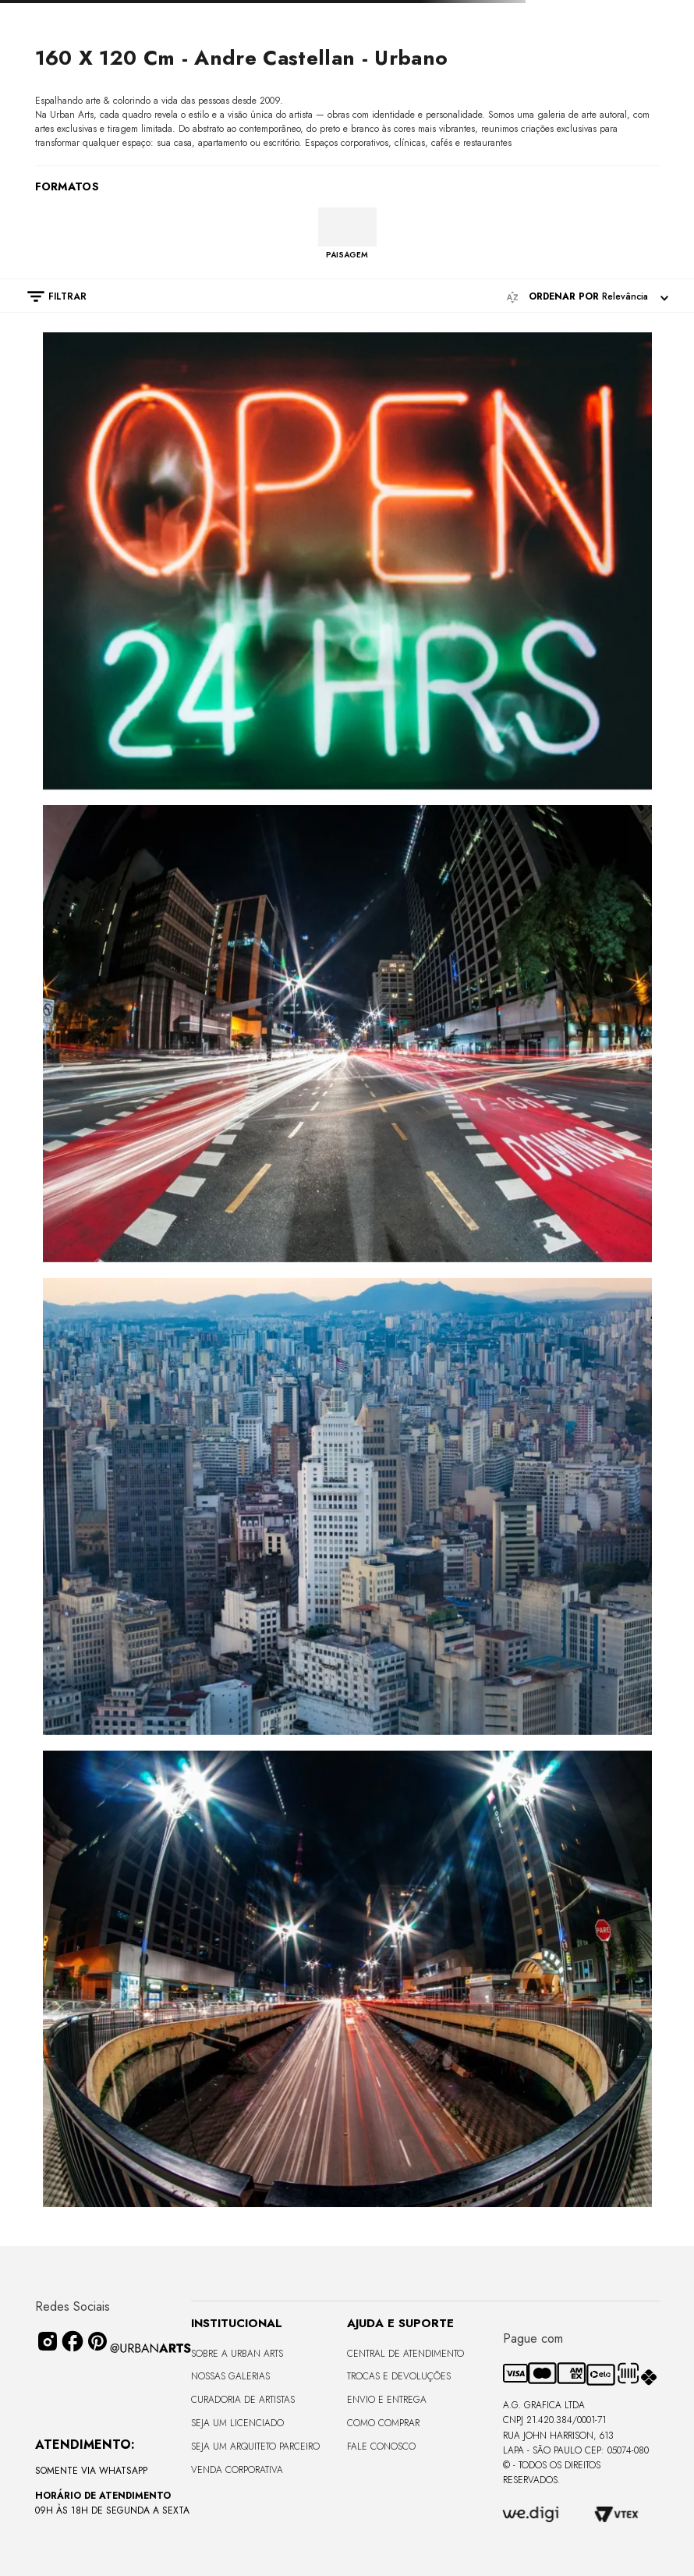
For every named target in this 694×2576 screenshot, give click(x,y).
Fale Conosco (381, 2446)
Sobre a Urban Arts (237, 2354)
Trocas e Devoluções (399, 2376)
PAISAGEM (347, 254)
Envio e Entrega (387, 2400)
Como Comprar (383, 2423)
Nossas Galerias (230, 2376)
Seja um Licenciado (237, 2423)
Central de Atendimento (405, 2354)
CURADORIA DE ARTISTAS (243, 2400)
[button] (49, 296)
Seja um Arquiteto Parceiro (255, 2446)
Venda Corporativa (237, 2470)
